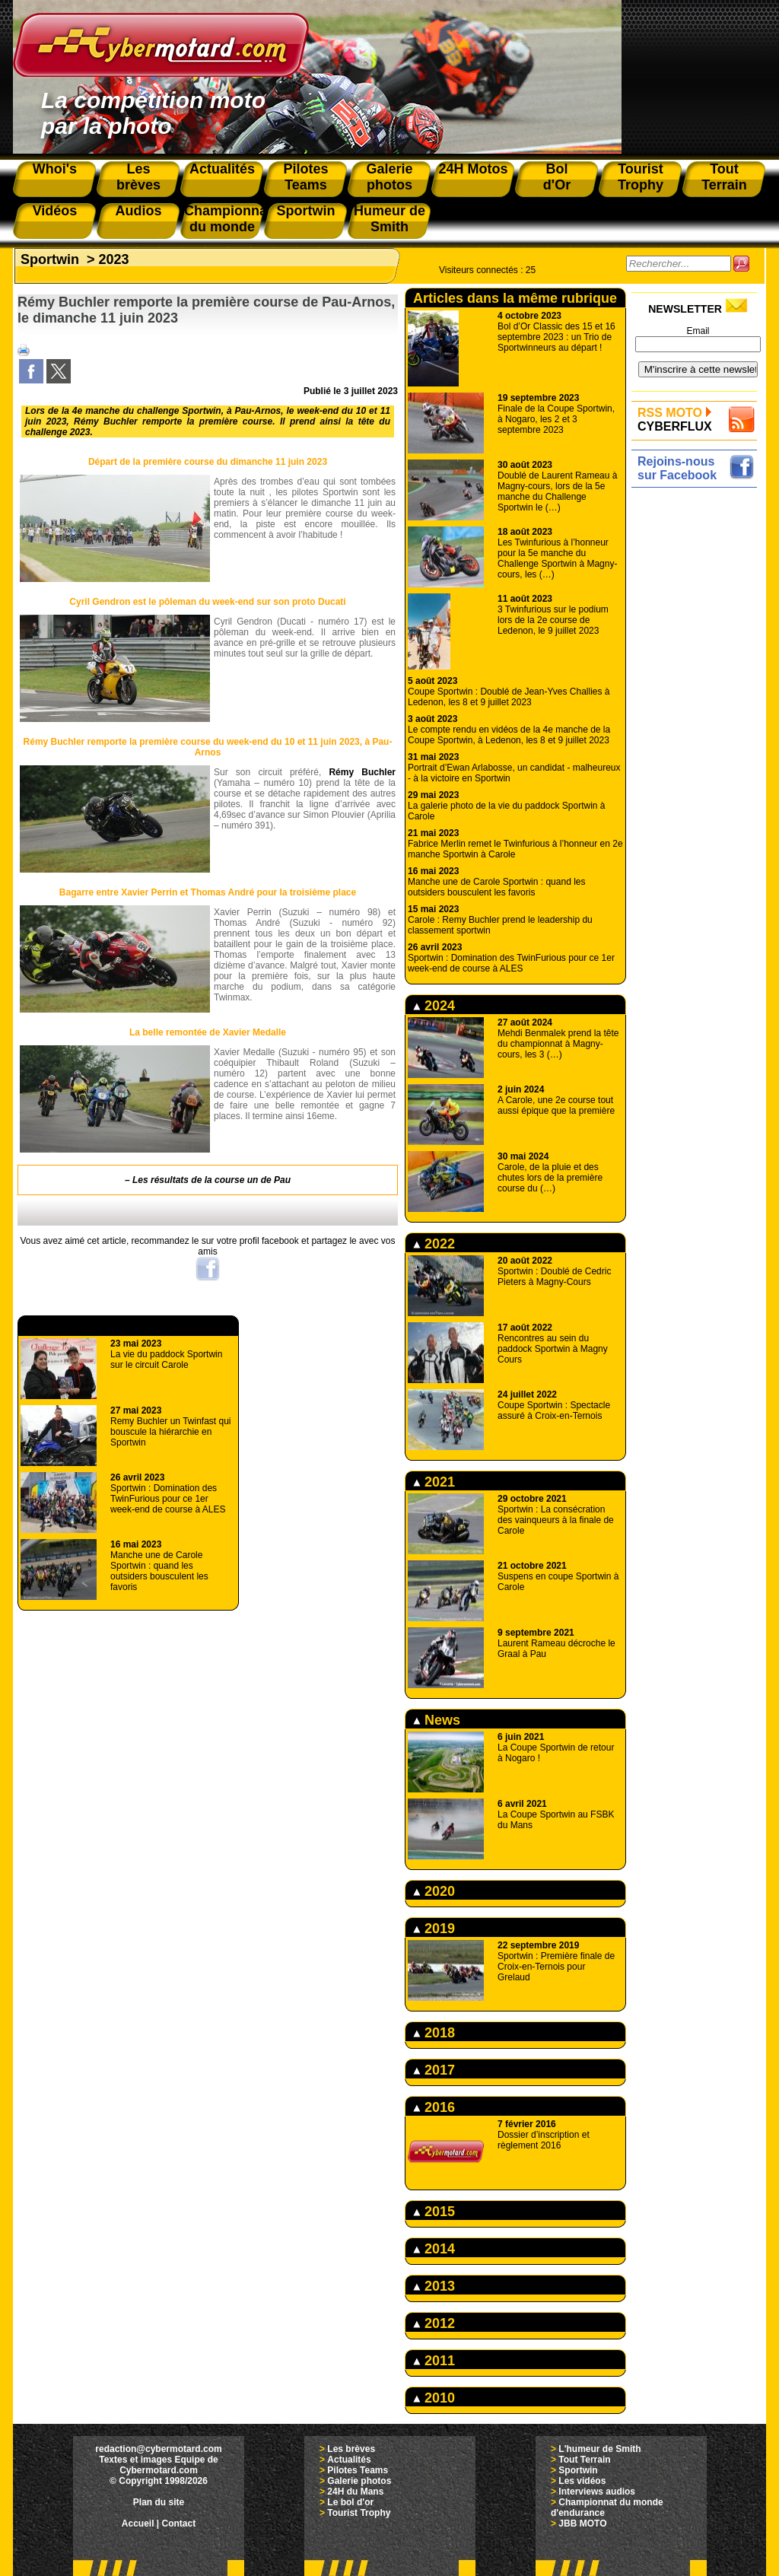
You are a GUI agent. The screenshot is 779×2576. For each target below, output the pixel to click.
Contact (179, 2523)
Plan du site (158, 2502)
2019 (434, 1928)
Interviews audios (596, 2491)
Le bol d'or (350, 2502)
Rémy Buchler (362, 772)
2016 (434, 2107)
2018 (434, 2032)
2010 (434, 2398)
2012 (434, 2323)
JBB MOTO (582, 2523)
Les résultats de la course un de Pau (211, 1180)
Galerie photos (359, 2481)
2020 (434, 1891)
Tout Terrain (584, 2459)
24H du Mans (355, 2491)
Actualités (348, 2459)
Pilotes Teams (357, 2470)
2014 (434, 2248)
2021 (434, 1482)
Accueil (138, 2523)
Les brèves (351, 2449)
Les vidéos (582, 2481)
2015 (434, 2211)
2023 (114, 259)
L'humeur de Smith (599, 2449)
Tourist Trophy (358, 2513)
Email (697, 331)
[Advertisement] (698, 720)
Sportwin (50, 259)
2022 (434, 1243)
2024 (434, 1005)
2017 (434, 2070)
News (436, 1720)
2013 (434, 2286)
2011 (434, 2360)
